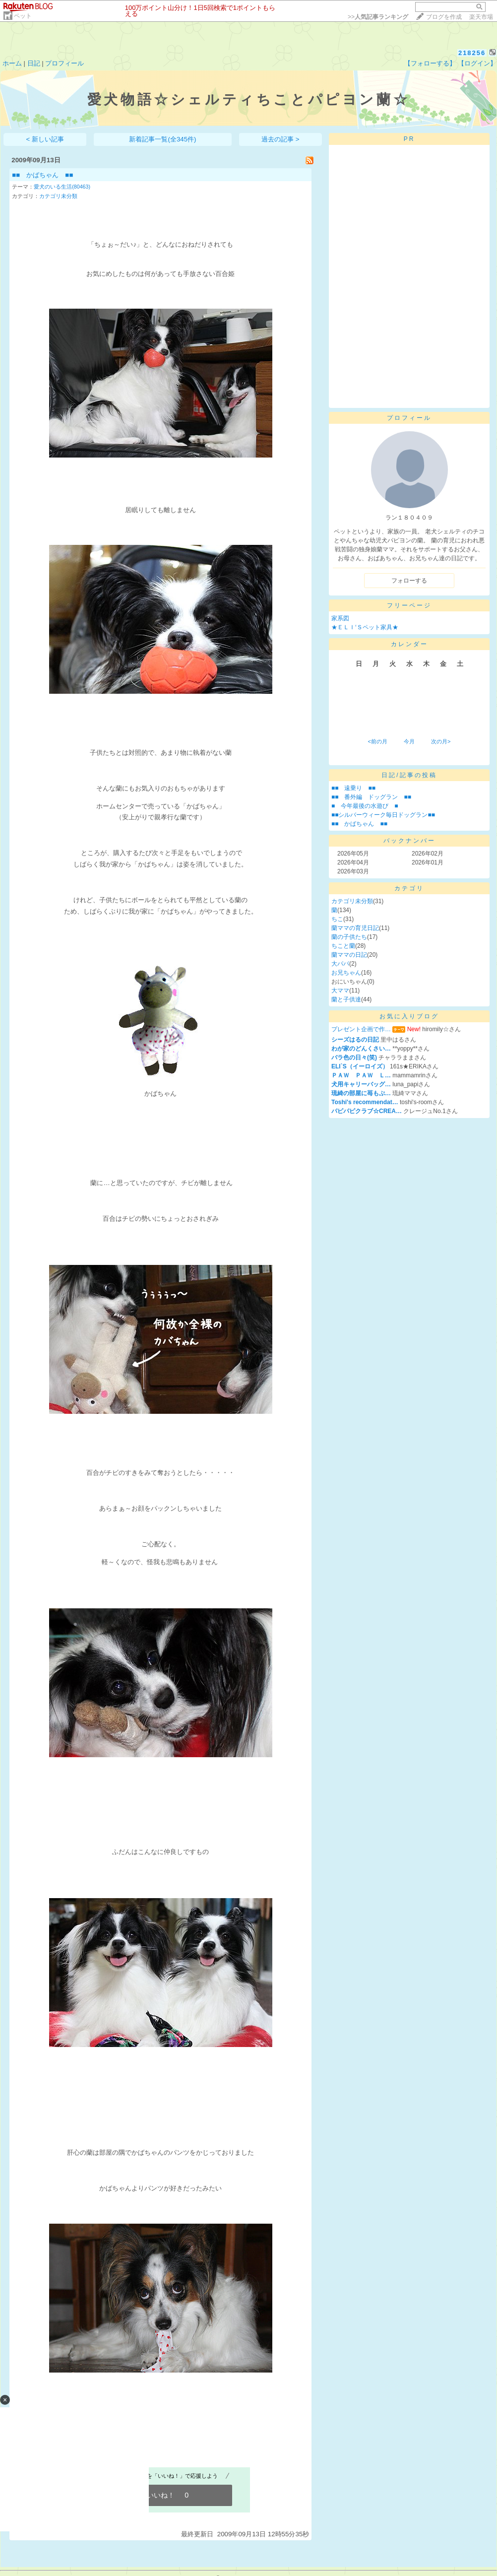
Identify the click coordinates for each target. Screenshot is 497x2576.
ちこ (337, 919)
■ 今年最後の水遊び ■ (364, 805)
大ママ (340, 990)
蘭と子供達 (346, 999)
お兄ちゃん (346, 972)
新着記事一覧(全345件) (162, 139)
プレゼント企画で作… (361, 1029)
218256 (472, 53)
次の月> (440, 741)
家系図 (340, 618)
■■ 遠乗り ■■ (353, 788)
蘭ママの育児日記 (355, 928)
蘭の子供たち (349, 936)
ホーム (12, 63)
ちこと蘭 (343, 945)
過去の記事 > (280, 139)
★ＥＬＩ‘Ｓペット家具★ (364, 627)
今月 (409, 741)
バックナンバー (409, 840)
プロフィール (64, 63)
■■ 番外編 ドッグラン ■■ (371, 796)
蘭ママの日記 (349, 954)
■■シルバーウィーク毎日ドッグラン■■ (383, 814)
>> (378, 16)
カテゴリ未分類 (58, 196)
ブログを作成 (444, 16)
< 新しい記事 (45, 139)
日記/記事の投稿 (408, 775)
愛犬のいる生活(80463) (62, 187)
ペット (23, 15)
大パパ (340, 963)
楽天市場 (481, 16)
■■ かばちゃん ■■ (42, 175)
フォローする (409, 580)
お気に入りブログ (409, 1016)
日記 (33, 63)
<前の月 (377, 741)
